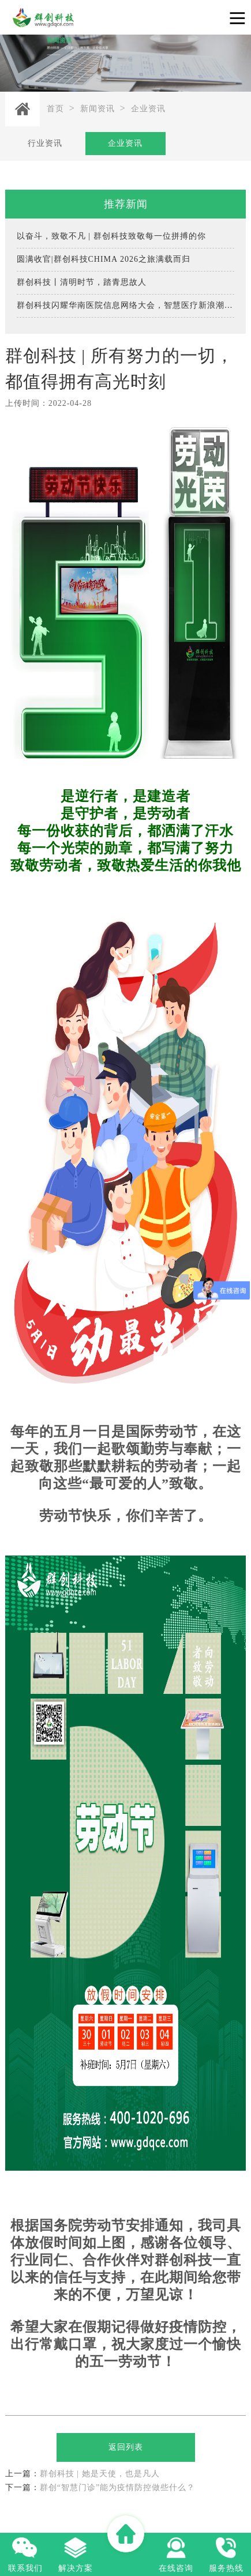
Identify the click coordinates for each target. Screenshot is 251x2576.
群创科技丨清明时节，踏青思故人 (82, 282)
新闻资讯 (97, 108)
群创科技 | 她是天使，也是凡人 (82, 2473)
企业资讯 (148, 108)
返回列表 (125, 2447)
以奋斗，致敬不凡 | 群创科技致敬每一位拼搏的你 (111, 236)
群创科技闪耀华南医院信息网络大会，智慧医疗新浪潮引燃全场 (126, 305)
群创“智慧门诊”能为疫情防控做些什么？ (100, 2487)
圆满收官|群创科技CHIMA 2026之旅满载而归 (103, 259)
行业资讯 (45, 143)
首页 (55, 108)
